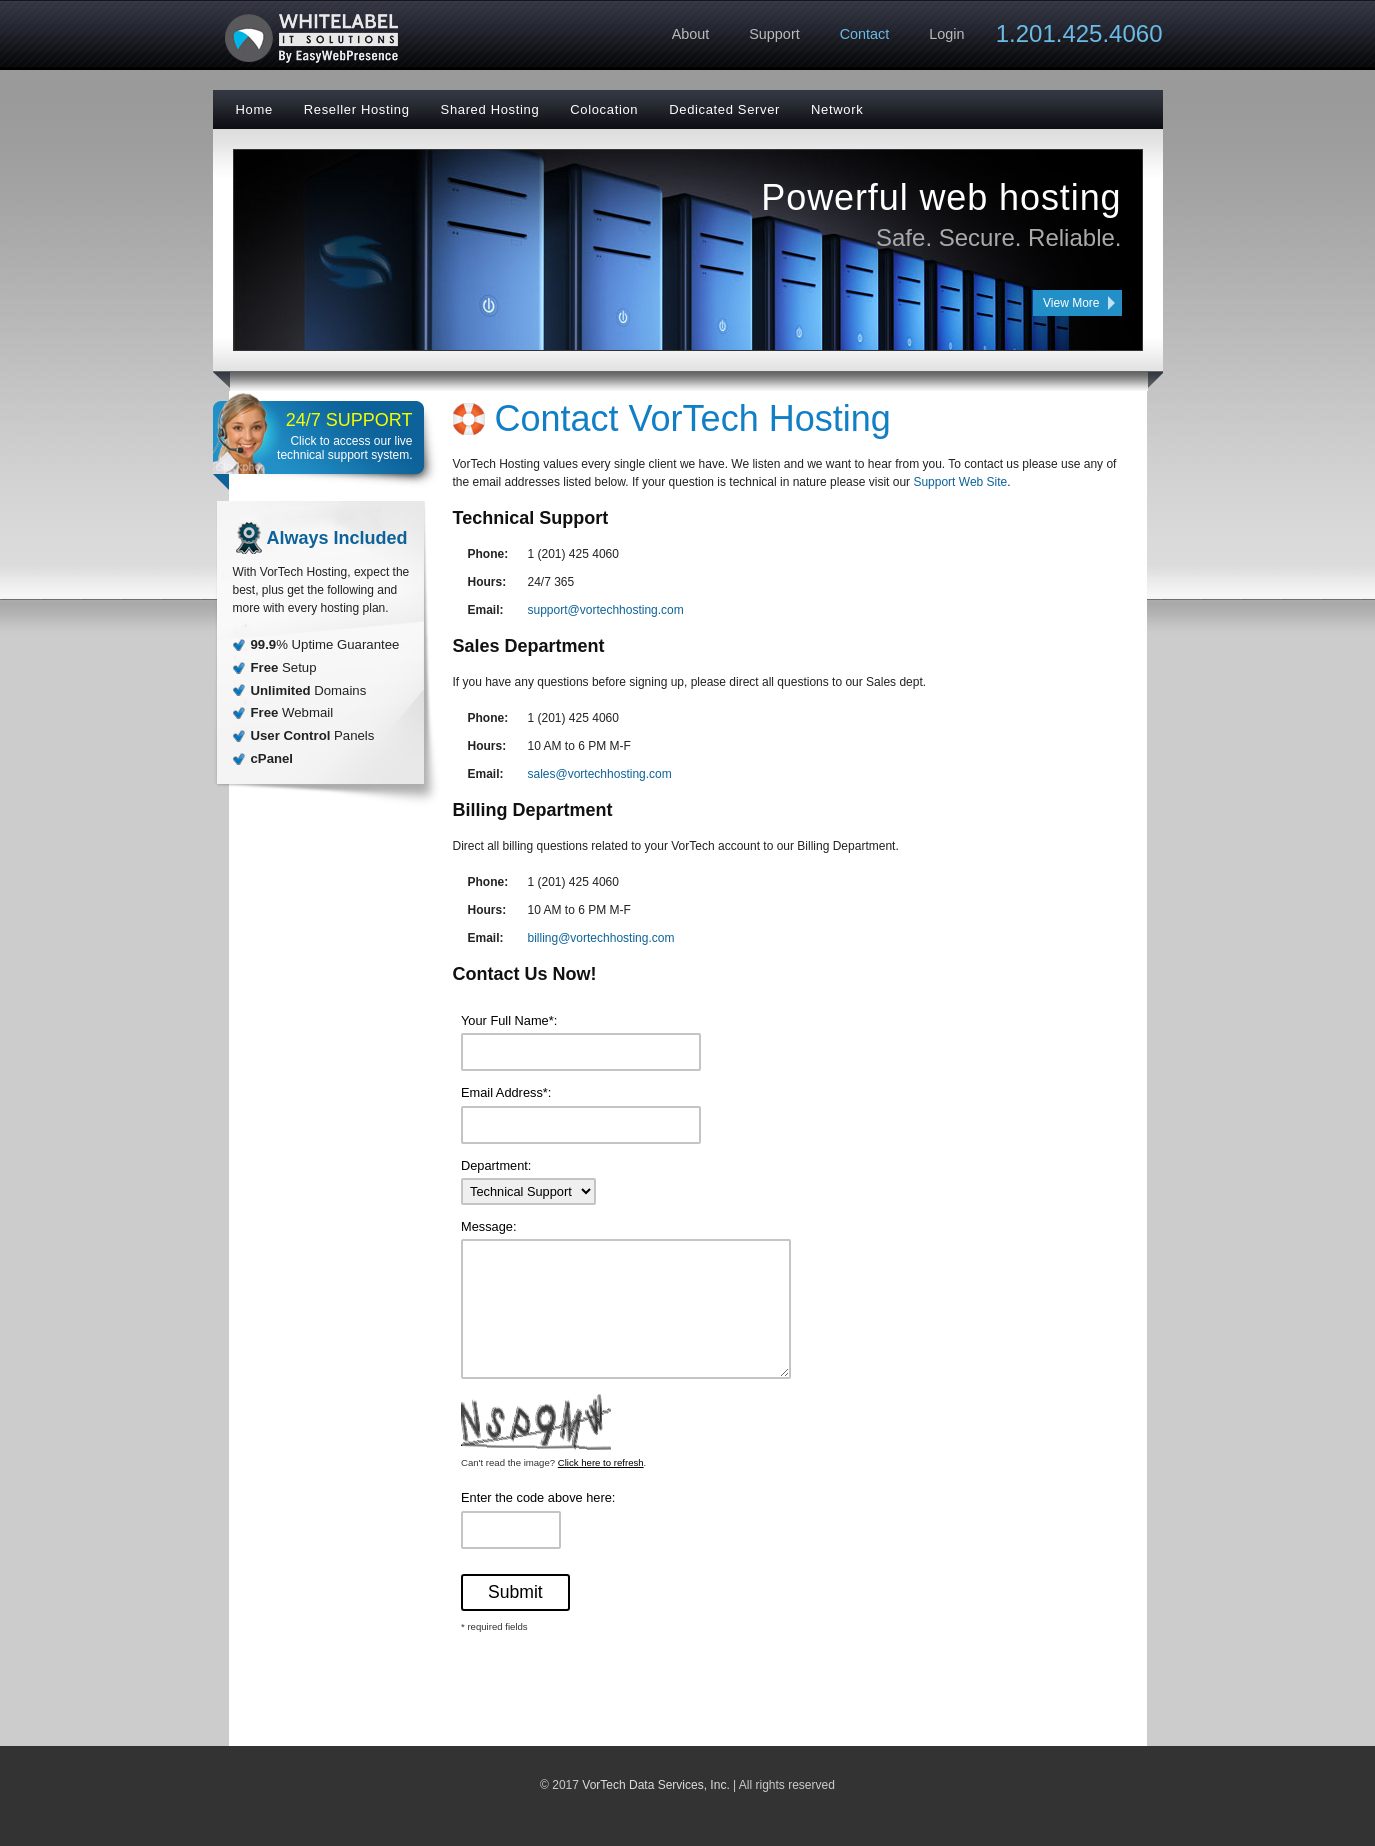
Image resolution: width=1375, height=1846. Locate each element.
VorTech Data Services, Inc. (655, 1785)
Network (837, 109)
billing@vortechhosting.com (601, 938)
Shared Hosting (490, 109)
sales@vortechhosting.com (600, 774)
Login (946, 34)
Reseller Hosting (357, 109)
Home (254, 109)
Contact (865, 34)
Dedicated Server (724, 109)
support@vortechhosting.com (606, 610)
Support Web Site (960, 482)
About (691, 34)
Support (774, 34)
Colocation (604, 109)
